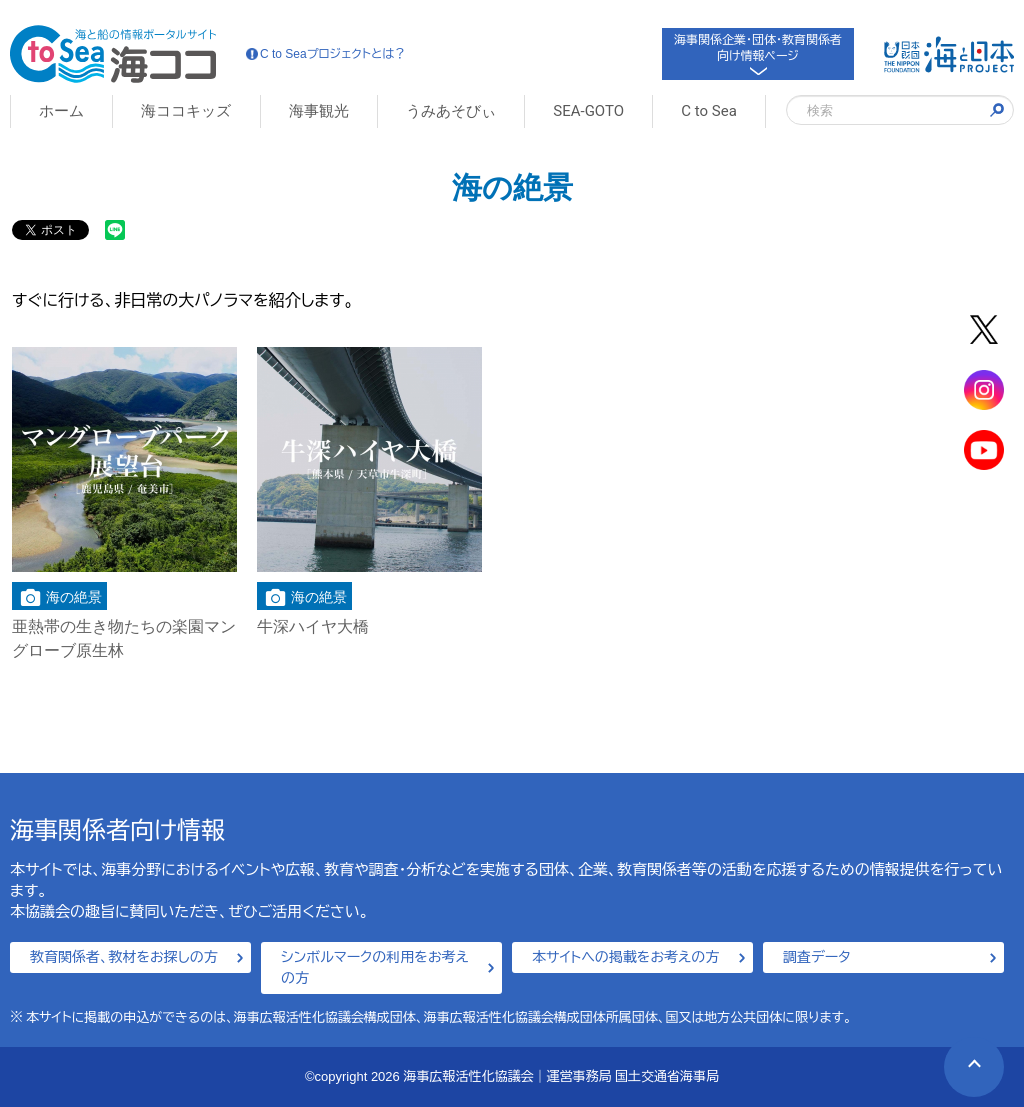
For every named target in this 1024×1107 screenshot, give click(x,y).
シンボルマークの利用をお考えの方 (375, 967)
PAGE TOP (962, 1055)
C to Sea (709, 111)
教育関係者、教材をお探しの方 (124, 957)
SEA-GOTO (588, 111)
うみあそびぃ (451, 111)
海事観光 (319, 111)
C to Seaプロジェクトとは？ (326, 54)
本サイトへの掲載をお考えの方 (625, 957)
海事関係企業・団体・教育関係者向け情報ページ (758, 52)
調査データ (817, 957)
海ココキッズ (186, 111)
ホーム (61, 111)
